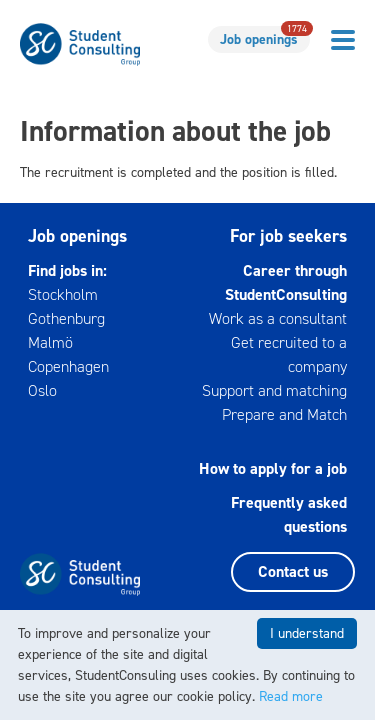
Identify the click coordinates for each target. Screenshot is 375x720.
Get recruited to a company (289, 354)
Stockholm (63, 294)
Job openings (265, 37)
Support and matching (274, 390)
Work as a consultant (278, 318)
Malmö (50, 342)
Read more (291, 696)
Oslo (42, 390)
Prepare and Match (284, 414)
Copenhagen (68, 366)
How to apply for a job (273, 468)
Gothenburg (66, 318)
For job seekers (288, 236)
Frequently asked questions (289, 514)
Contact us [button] (293, 571)
